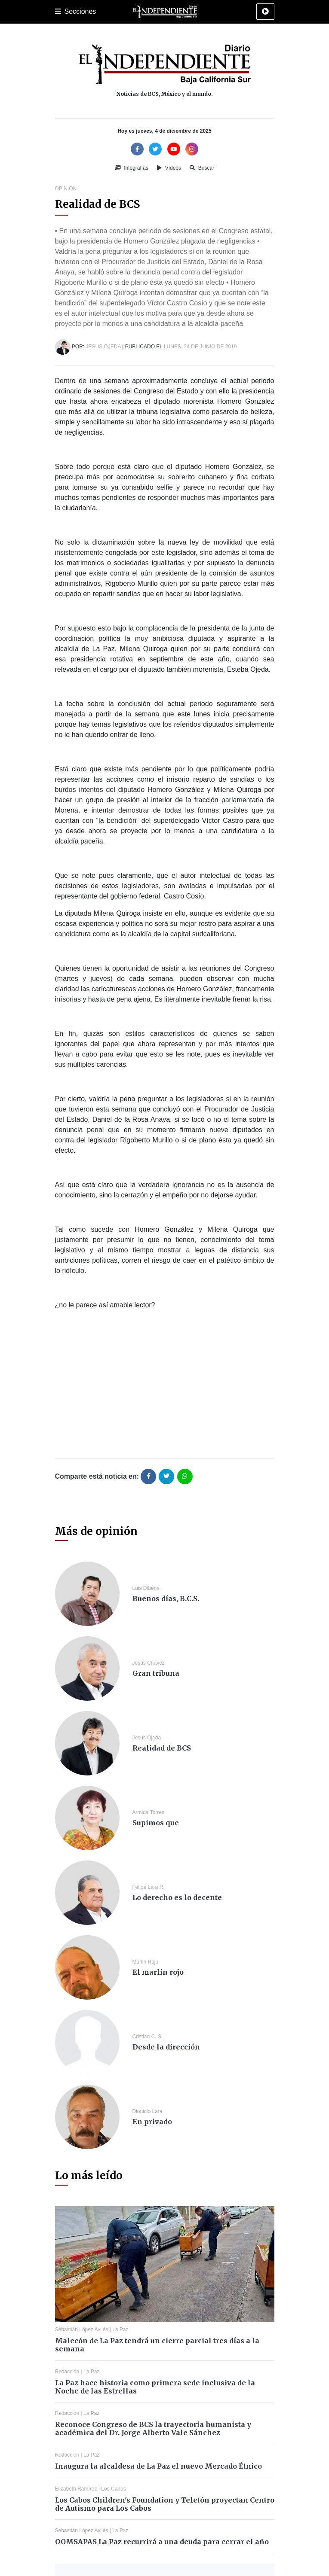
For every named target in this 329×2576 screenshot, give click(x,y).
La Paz (120, 2329)
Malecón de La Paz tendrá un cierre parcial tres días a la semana (157, 2344)
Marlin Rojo (145, 1962)
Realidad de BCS (161, 1748)
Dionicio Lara (147, 2111)
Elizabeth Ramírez (76, 2489)
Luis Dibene (146, 1588)
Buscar (202, 168)
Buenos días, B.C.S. (165, 1598)
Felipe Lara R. (148, 1887)
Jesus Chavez (148, 1663)
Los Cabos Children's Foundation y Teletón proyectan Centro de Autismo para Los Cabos (164, 2504)
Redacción (67, 2372)
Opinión (66, 189)
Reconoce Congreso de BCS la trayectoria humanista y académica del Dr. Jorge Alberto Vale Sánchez (153, 2428)
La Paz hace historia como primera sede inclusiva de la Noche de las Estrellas (155, 2386)
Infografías (131, 168)
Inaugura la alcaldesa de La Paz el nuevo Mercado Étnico (158, 2466)
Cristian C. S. (147, 2037)
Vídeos (169, 168)
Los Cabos (113, 2489)
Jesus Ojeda (103, 347)
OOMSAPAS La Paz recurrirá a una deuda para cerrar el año (162, 2541)
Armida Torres (148, 1812)
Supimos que (155, 1822)
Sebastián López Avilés (81, 2329)
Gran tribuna (155, 1673)
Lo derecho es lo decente (177, 1897)
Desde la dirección (166, 2047)
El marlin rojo (158, 1972)
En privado (152, 2121)
